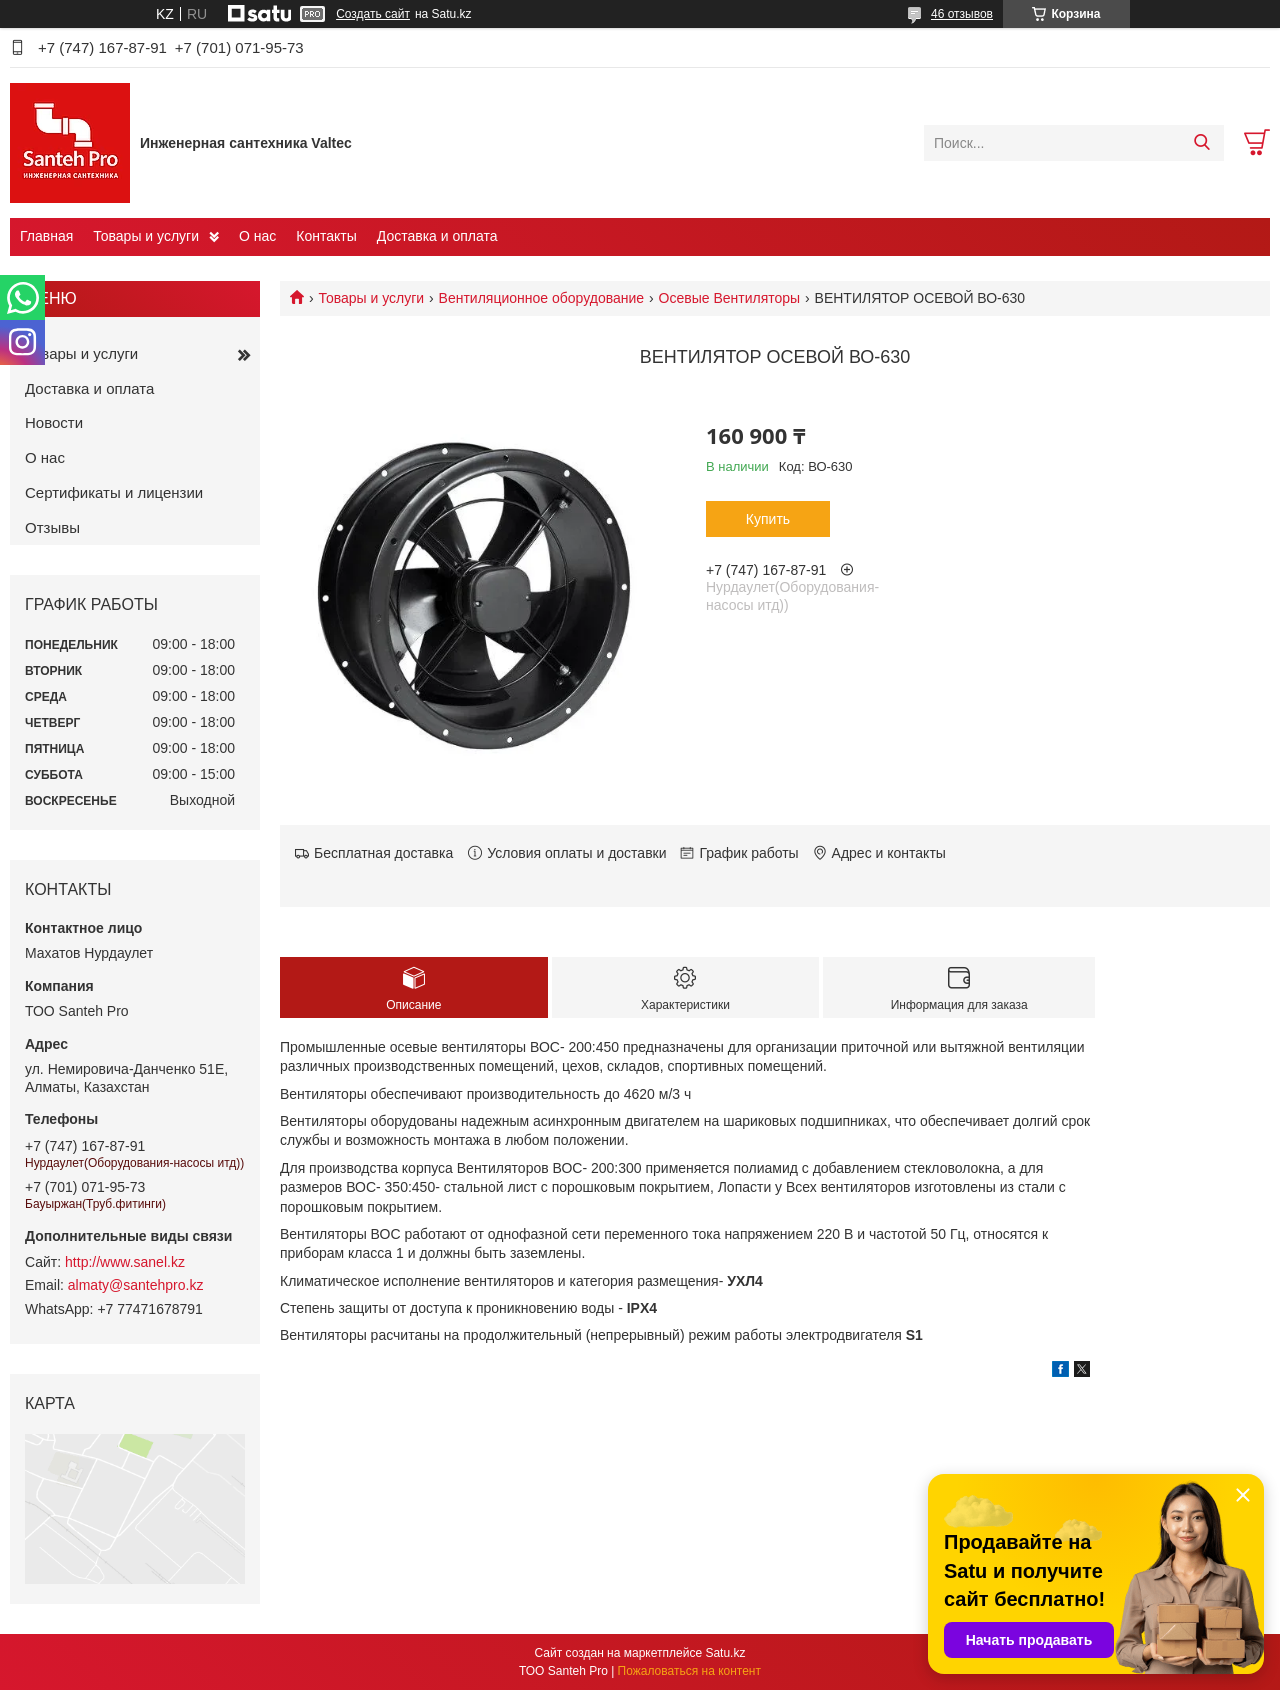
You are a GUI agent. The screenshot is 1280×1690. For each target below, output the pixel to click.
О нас (257, 236)
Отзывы (52, 527)
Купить (768, 519)
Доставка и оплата (437, 236)
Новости (54, 422)
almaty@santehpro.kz (136, 1285)
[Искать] (1201, 143)
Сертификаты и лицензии (114, 492)
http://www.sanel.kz (125, 1262)
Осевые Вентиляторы (730, 298)
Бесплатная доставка (383, 853)
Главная (46, 236)
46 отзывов (962, 14)
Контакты (326, 236)
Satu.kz (725, 1653)
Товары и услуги (146, 236)
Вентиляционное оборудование (542, 298)
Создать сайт (373, 14)
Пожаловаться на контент (689, 1671)
